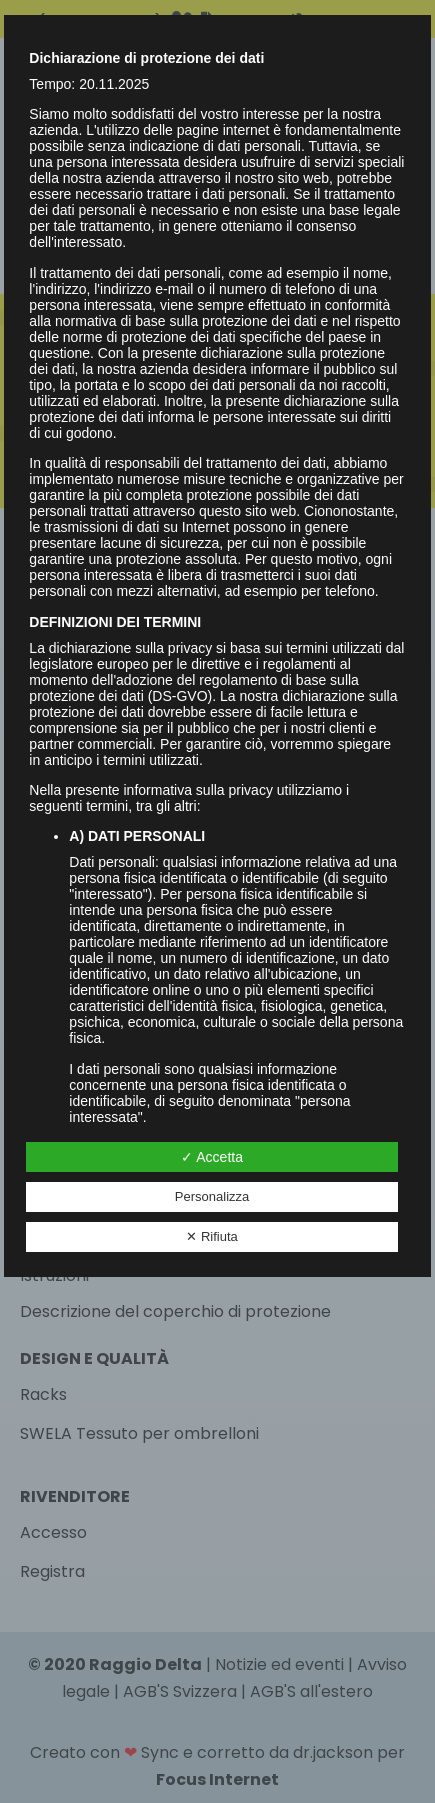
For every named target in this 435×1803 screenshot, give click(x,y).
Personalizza (212, 1196)
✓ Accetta (212, 1157)
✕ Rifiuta (211, 1236)
